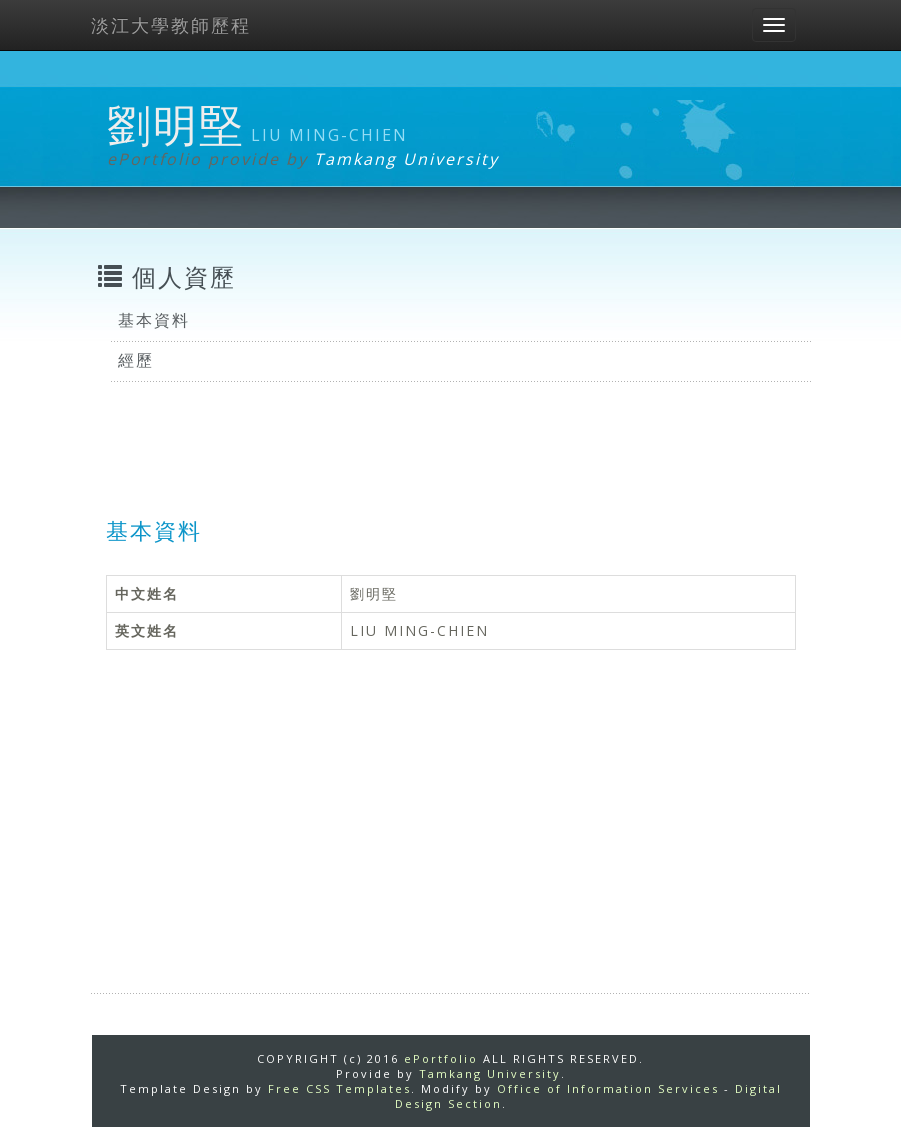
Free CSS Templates (339, 1088)
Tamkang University (406, 159)
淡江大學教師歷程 (171, 25)
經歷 (136, 360)
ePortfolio (441, 1058)
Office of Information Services (608, 1088)
